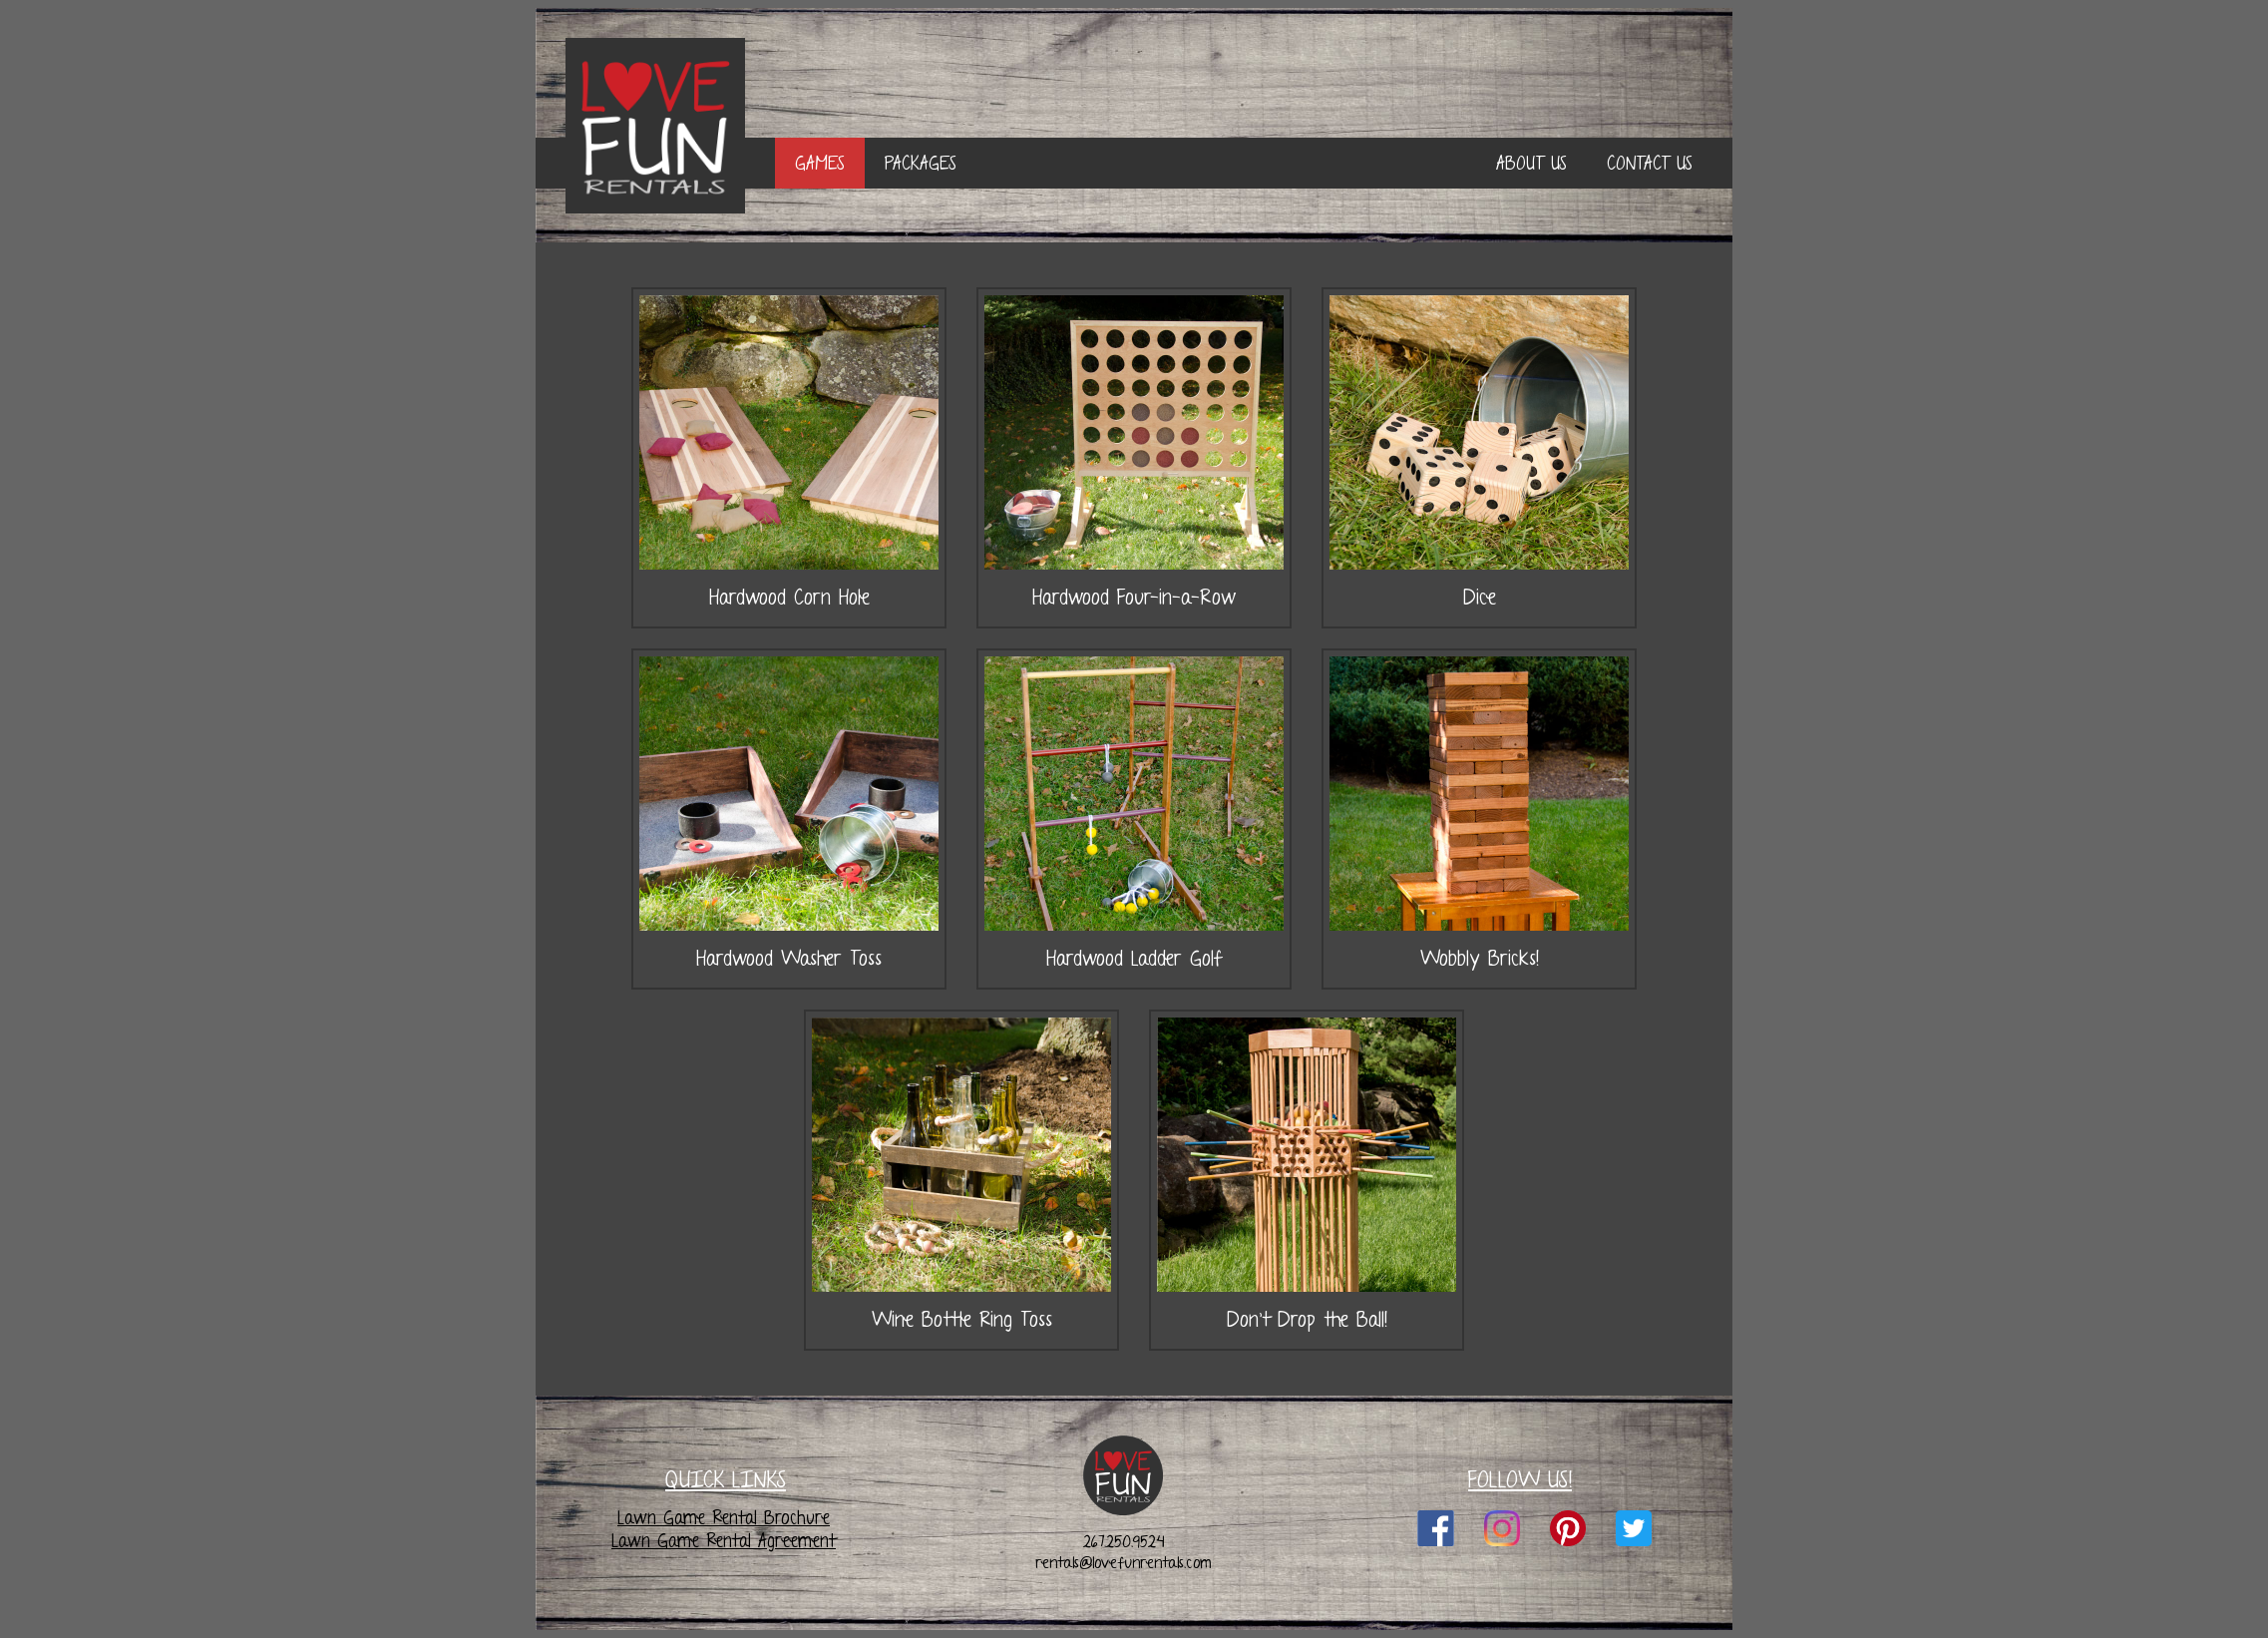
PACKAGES (920, 163)
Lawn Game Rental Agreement (723, 1540)
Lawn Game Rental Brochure (723, 1517)
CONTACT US (1650, 163)
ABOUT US (1531, 163)
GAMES (820, 163)
